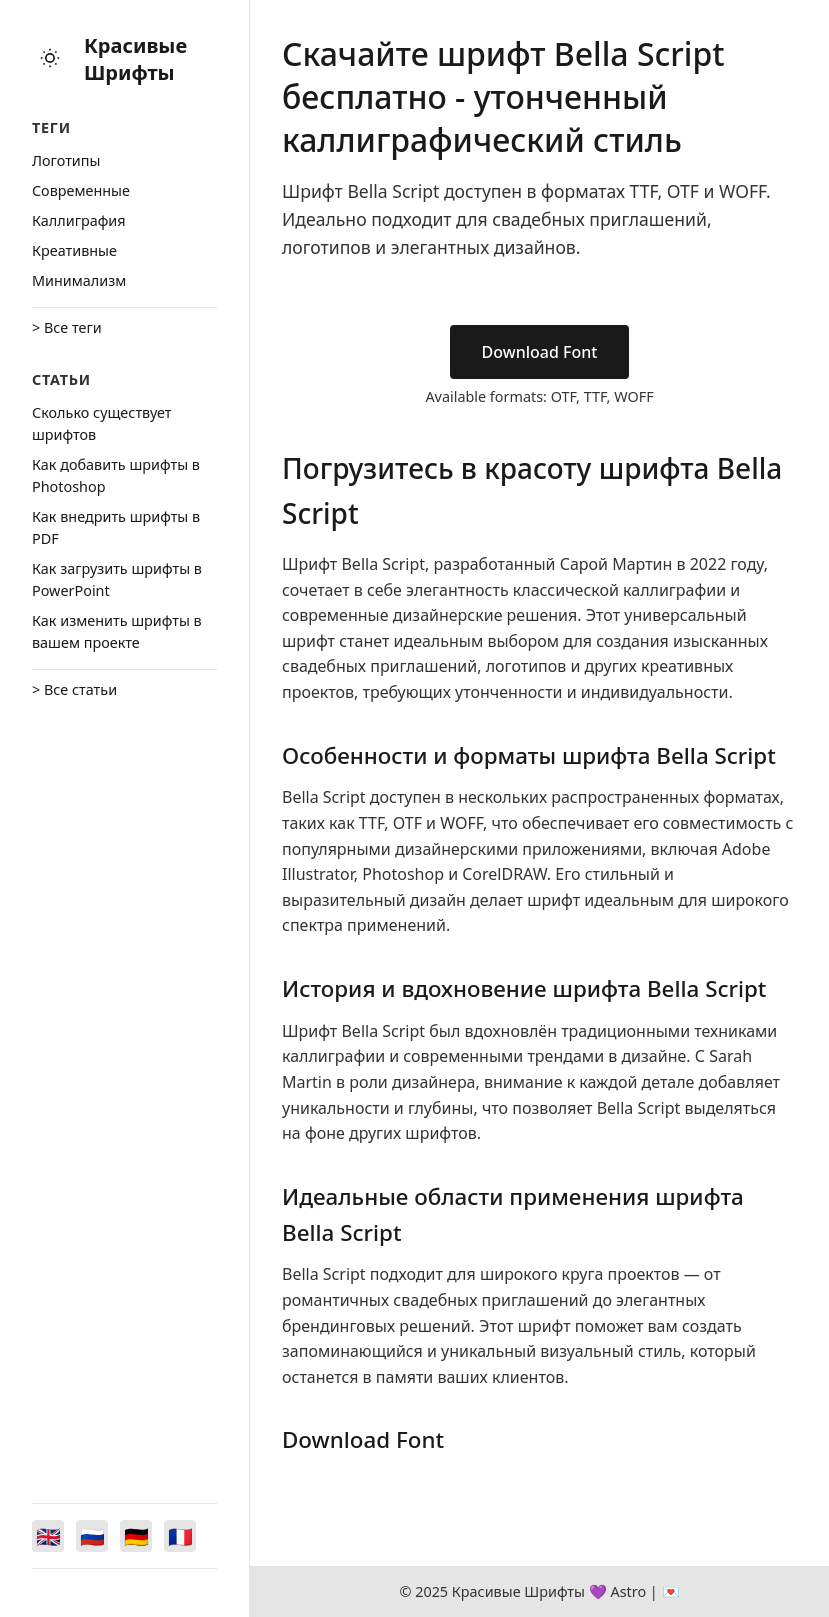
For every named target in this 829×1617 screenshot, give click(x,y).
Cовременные (81, 190)
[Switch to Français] (180, 1536)
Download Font (540, 352)
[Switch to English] (48, 1536)
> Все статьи (74, 689)
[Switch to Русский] (92, 1536)
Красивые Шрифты (135, 59)
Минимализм (79, 280)
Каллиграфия (79, 220)
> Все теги (67, 327)
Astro (628, 1591)
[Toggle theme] (50, 59)
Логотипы (66, 160)
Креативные (74, 250)
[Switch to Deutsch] (136, 1536)
